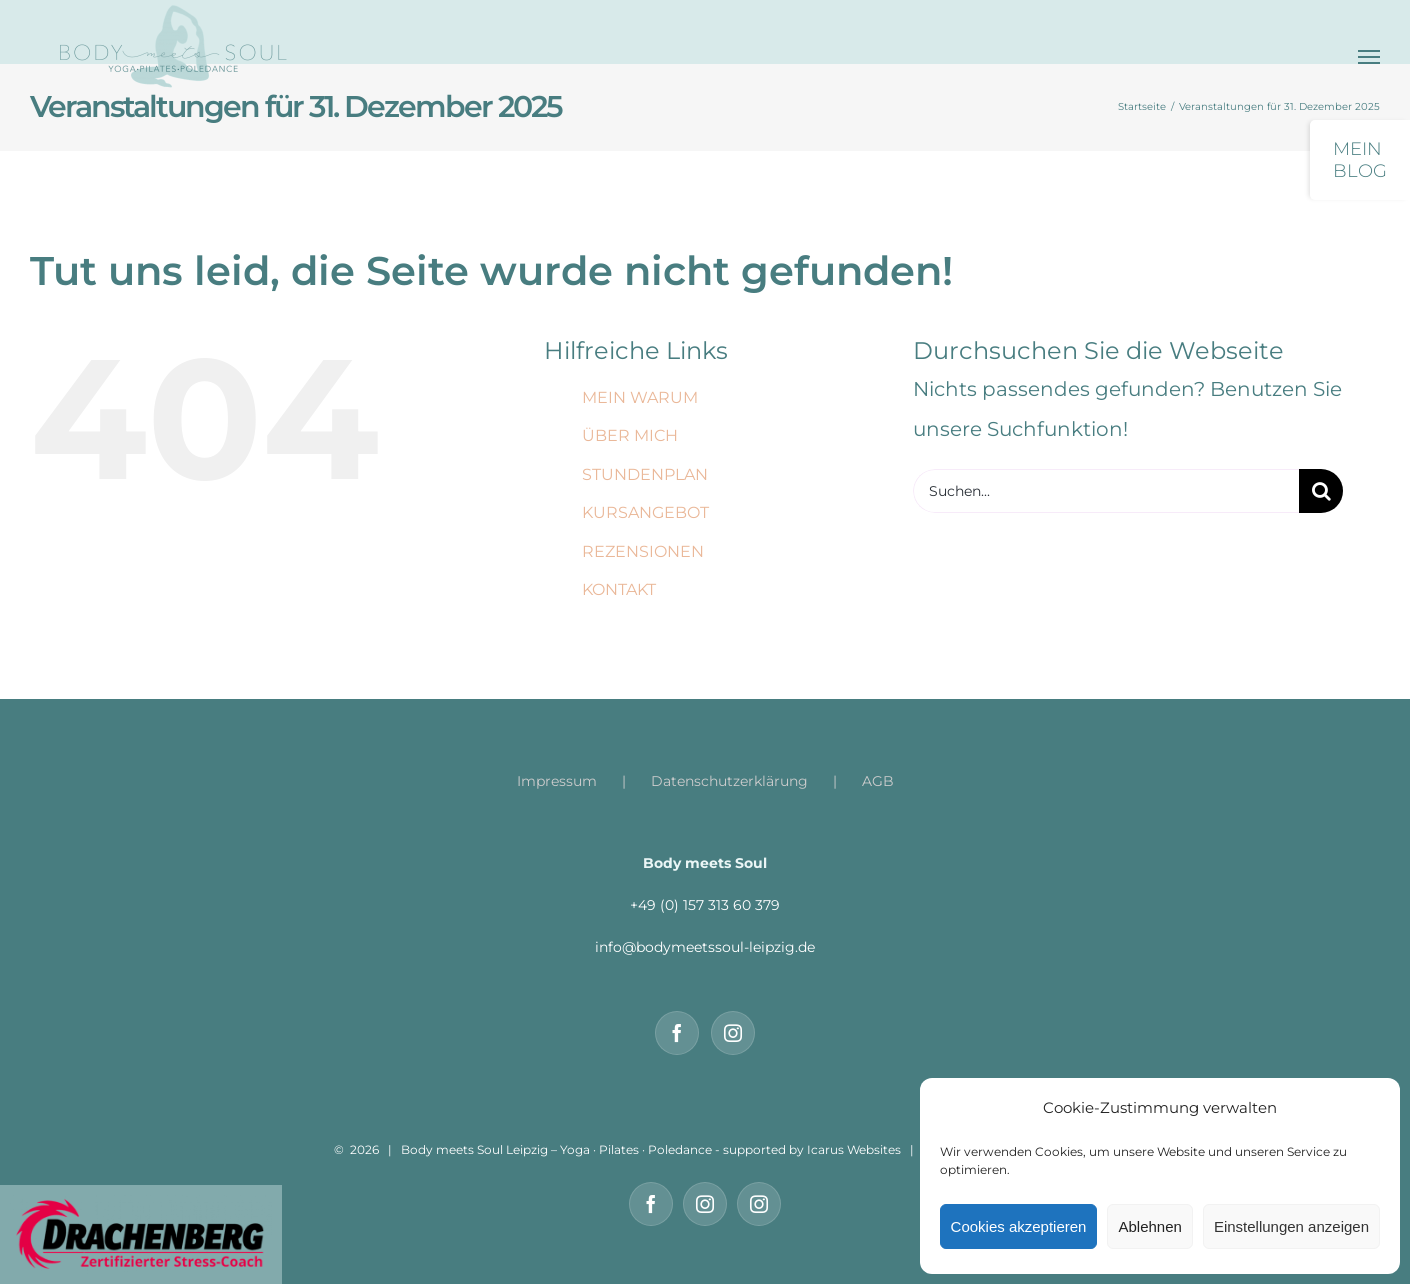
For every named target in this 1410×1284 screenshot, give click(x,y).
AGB (878, 781)
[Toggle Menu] (1369, 57)
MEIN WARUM (640, 397)
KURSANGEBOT (645, 512)
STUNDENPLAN (645, 474)
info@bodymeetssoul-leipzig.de (705, 947)
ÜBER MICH (630, 435)
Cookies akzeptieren (1019, 1226)
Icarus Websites (854, 1149)
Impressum (557, 781)
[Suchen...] (1106, 491)
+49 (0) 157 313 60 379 (705, 905)
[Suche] (1321, 491)
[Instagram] (733, 1033)
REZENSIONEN (643, 551)
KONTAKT (619, 589)
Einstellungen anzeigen (1291, 1226)
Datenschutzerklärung (729, 781)
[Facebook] (677, 1033)
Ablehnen (1149, 1226)
